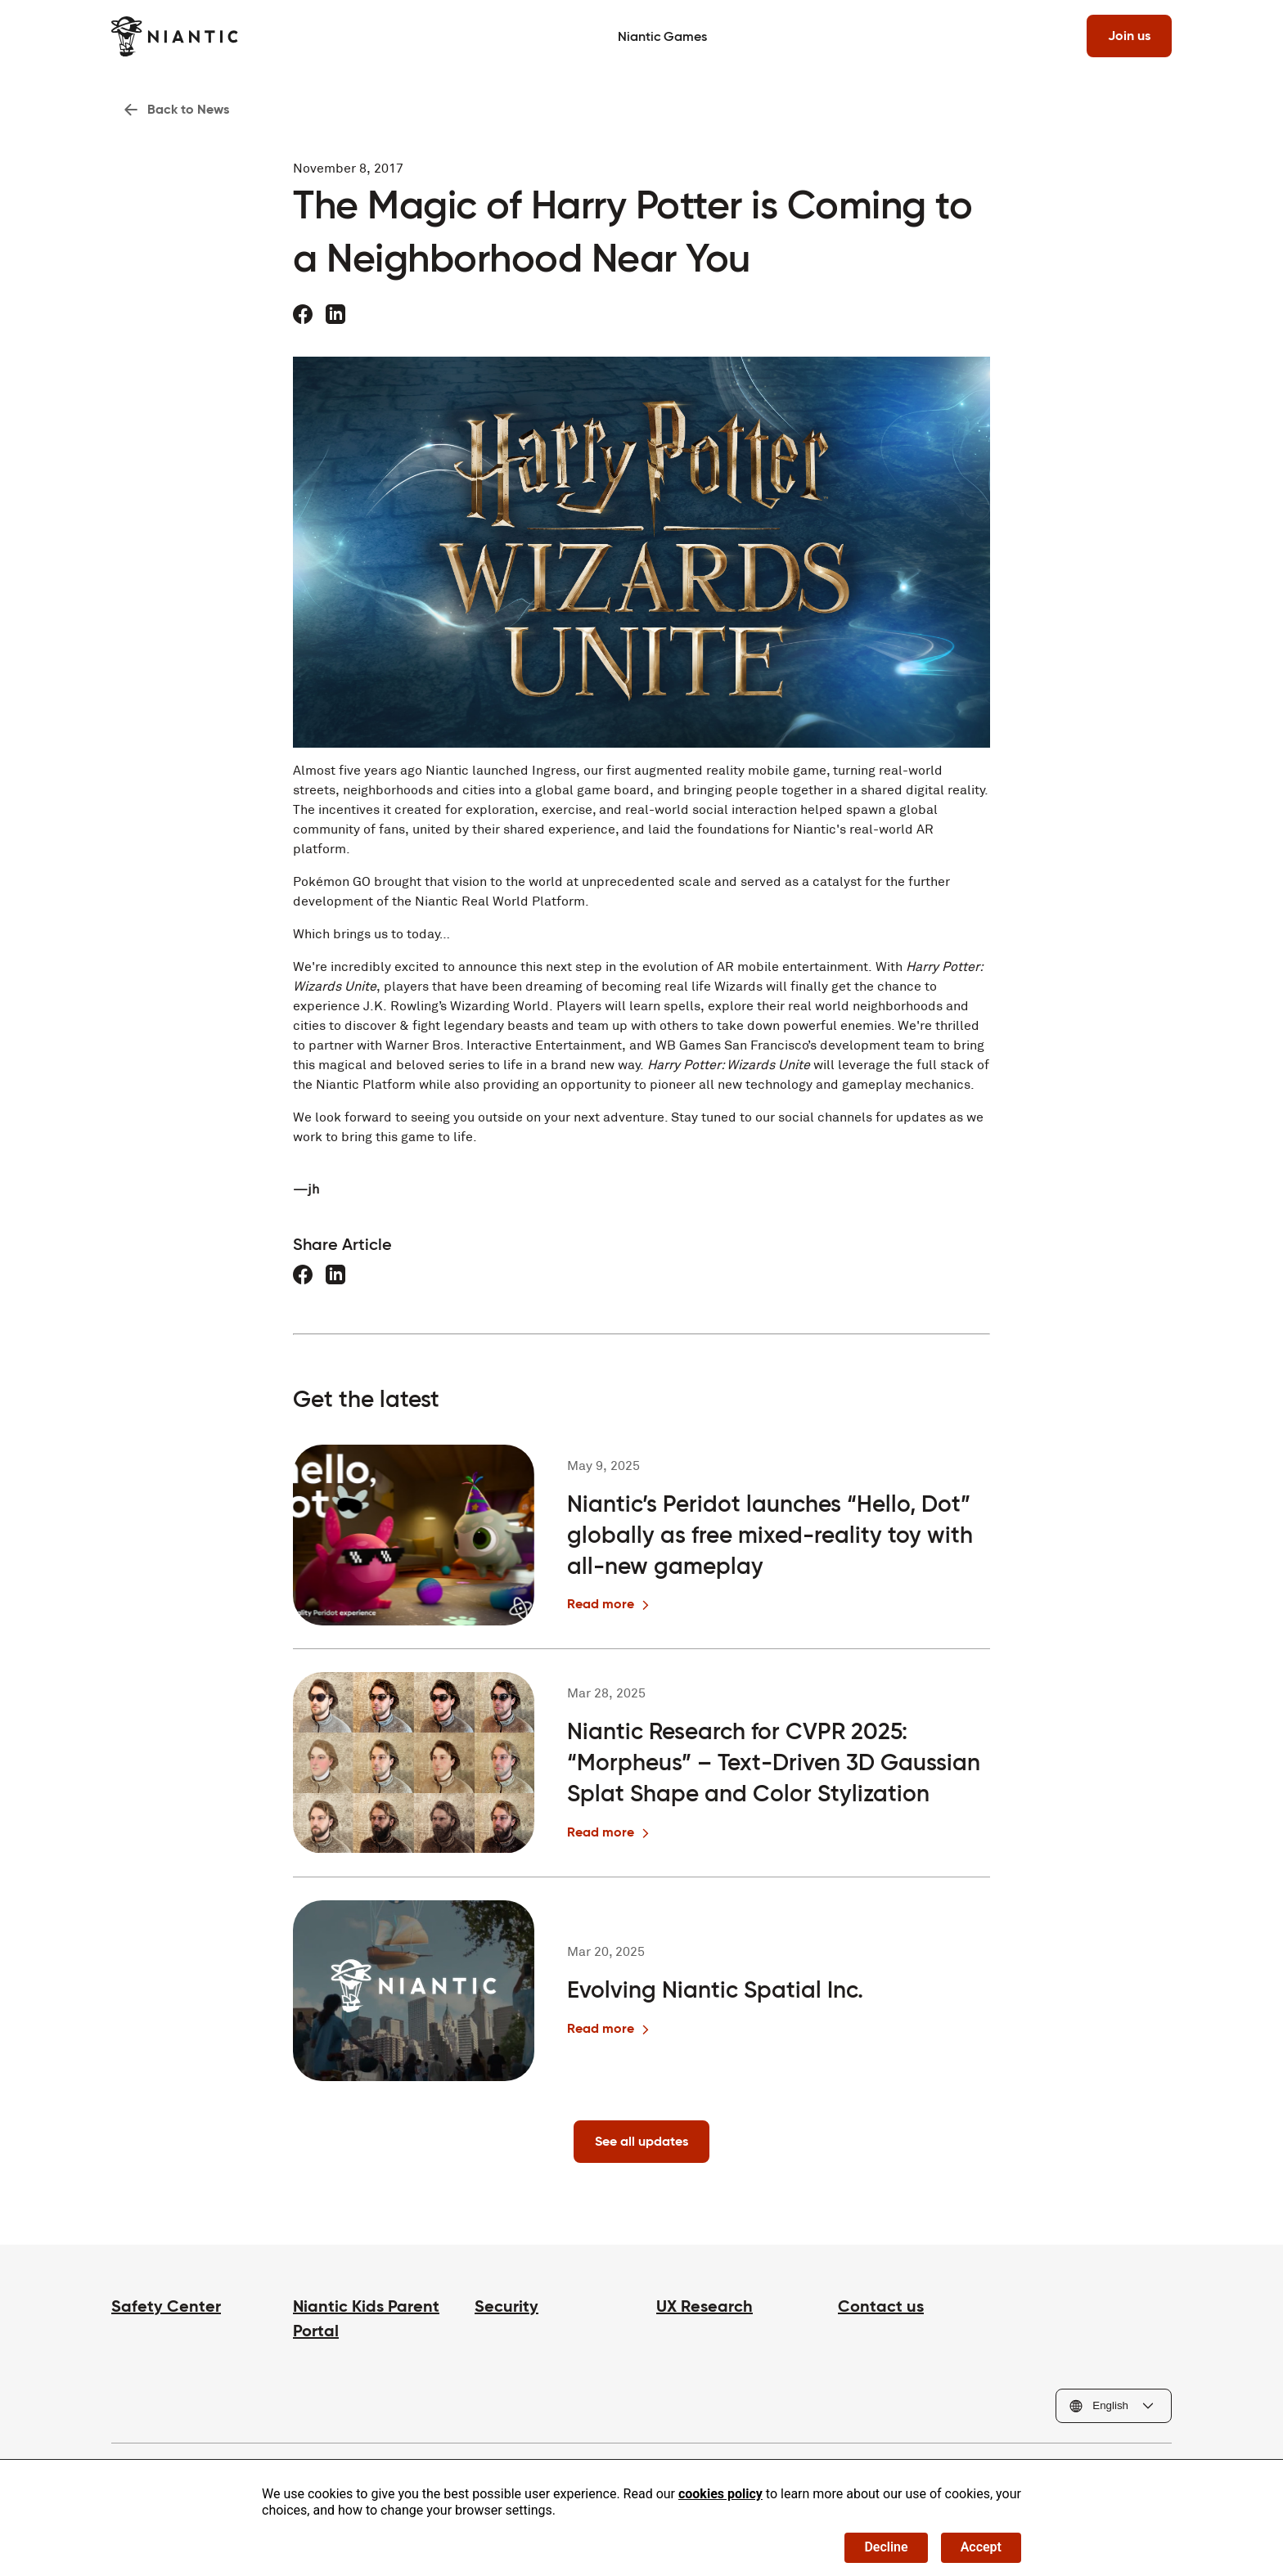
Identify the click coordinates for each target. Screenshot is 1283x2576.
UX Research (704, 2306)
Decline (885, 2547)
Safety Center (166, 2306)
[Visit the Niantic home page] (174, 36)
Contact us (881, 2306)
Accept (981, 2547)
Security (506, 2306)
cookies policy (720, 2494)
